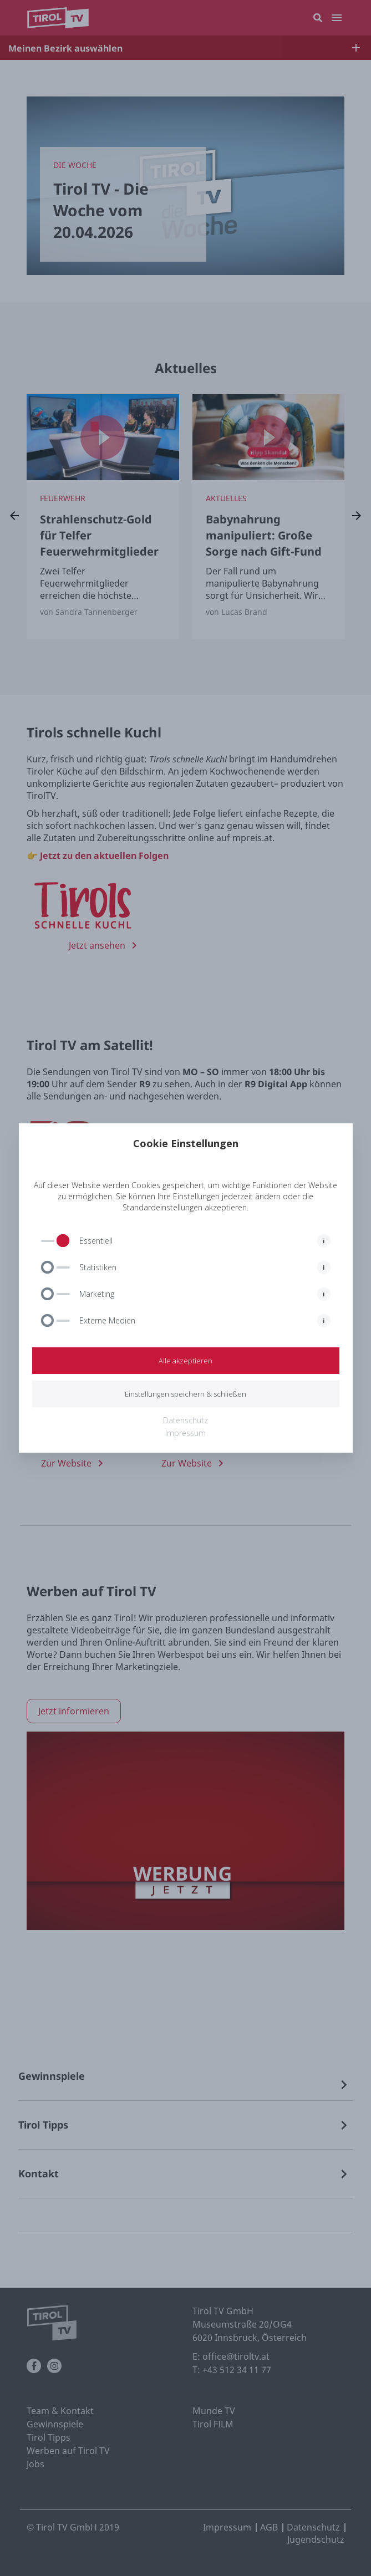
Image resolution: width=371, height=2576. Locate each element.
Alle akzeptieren (185, 1361)
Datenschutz (185, 1420)
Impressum (185, 1433)
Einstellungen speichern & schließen (185, 1394)
